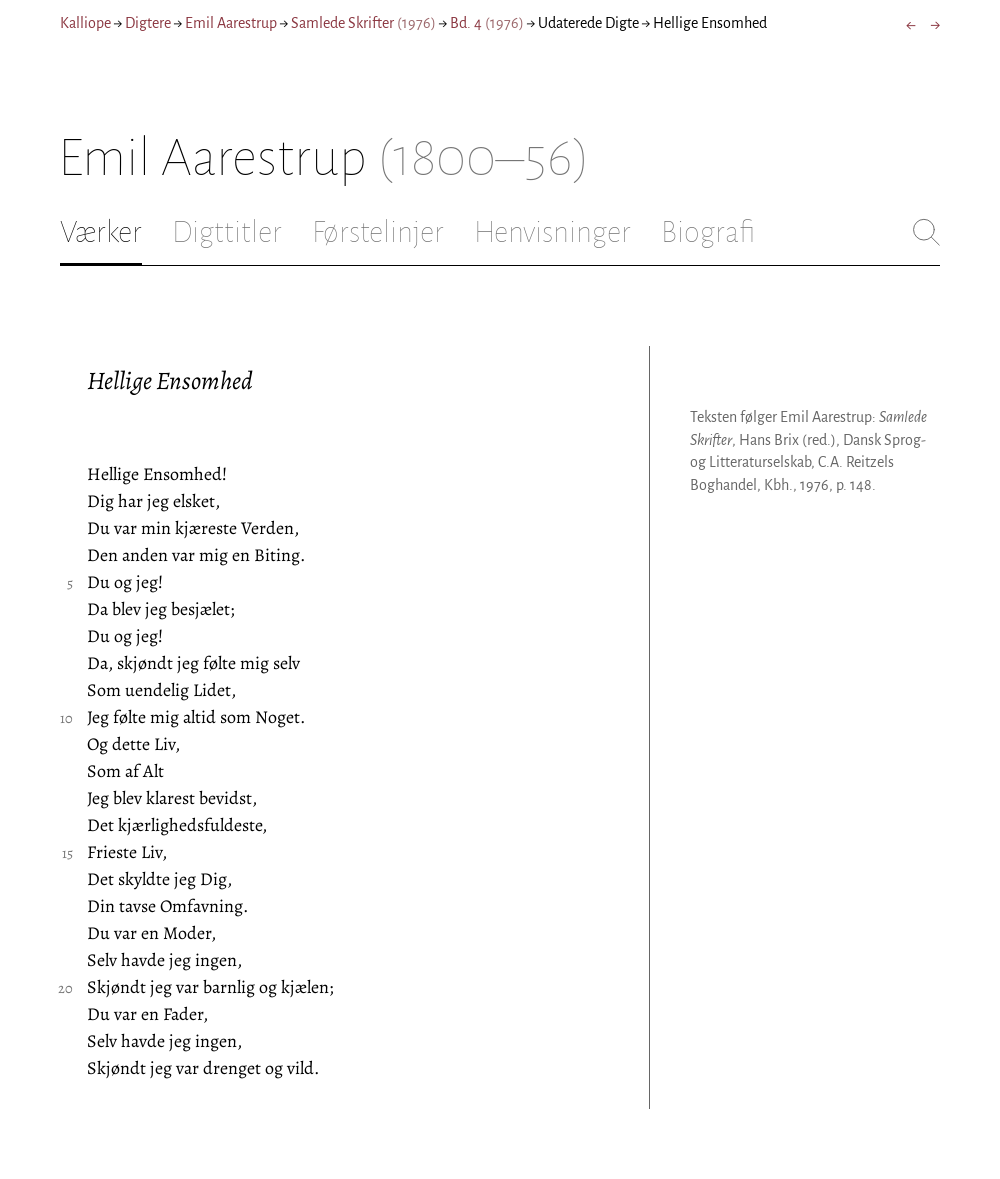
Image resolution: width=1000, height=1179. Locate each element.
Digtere (148, 23)
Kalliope (85, 23)
